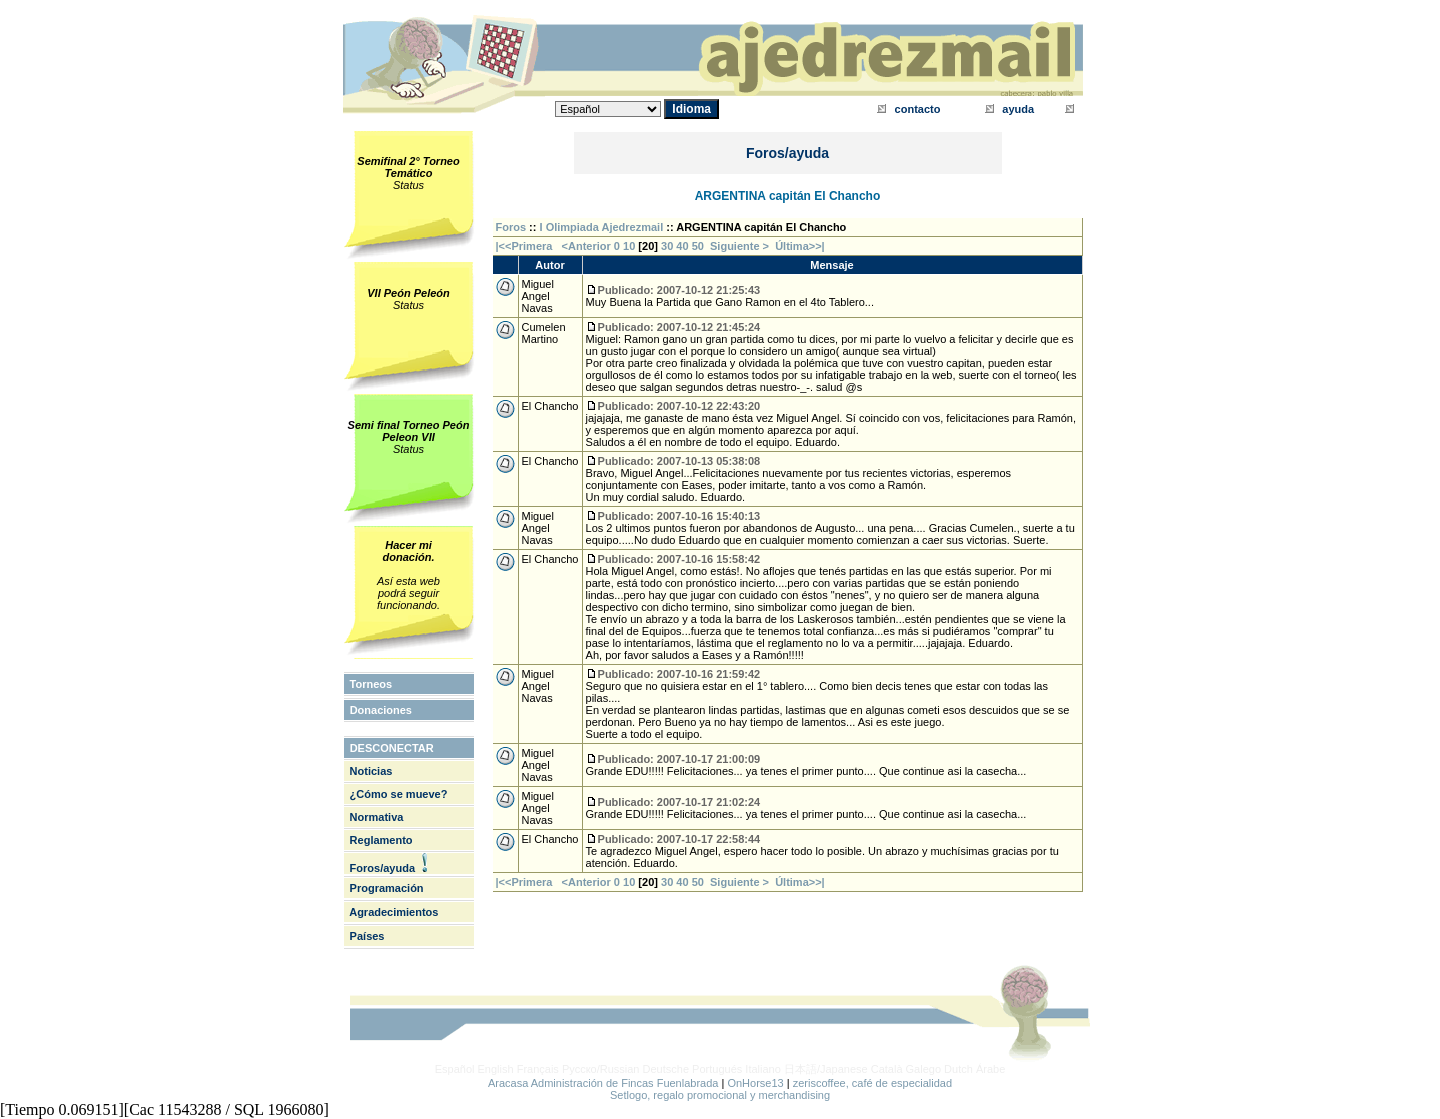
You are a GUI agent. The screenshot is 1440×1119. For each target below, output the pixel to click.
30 (667, 246)
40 (682, 246)
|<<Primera (524, 246)
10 (629, 246)
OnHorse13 (755, 1083)
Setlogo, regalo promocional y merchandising (720, 1095)
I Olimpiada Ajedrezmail (602, 227)
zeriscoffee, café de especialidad (872, 1083)
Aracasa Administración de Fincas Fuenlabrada (603, 1083)
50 (698, 246)
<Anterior (585, 246)
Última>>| (800, 246)
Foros (511, 227)
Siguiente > (742, 246)
